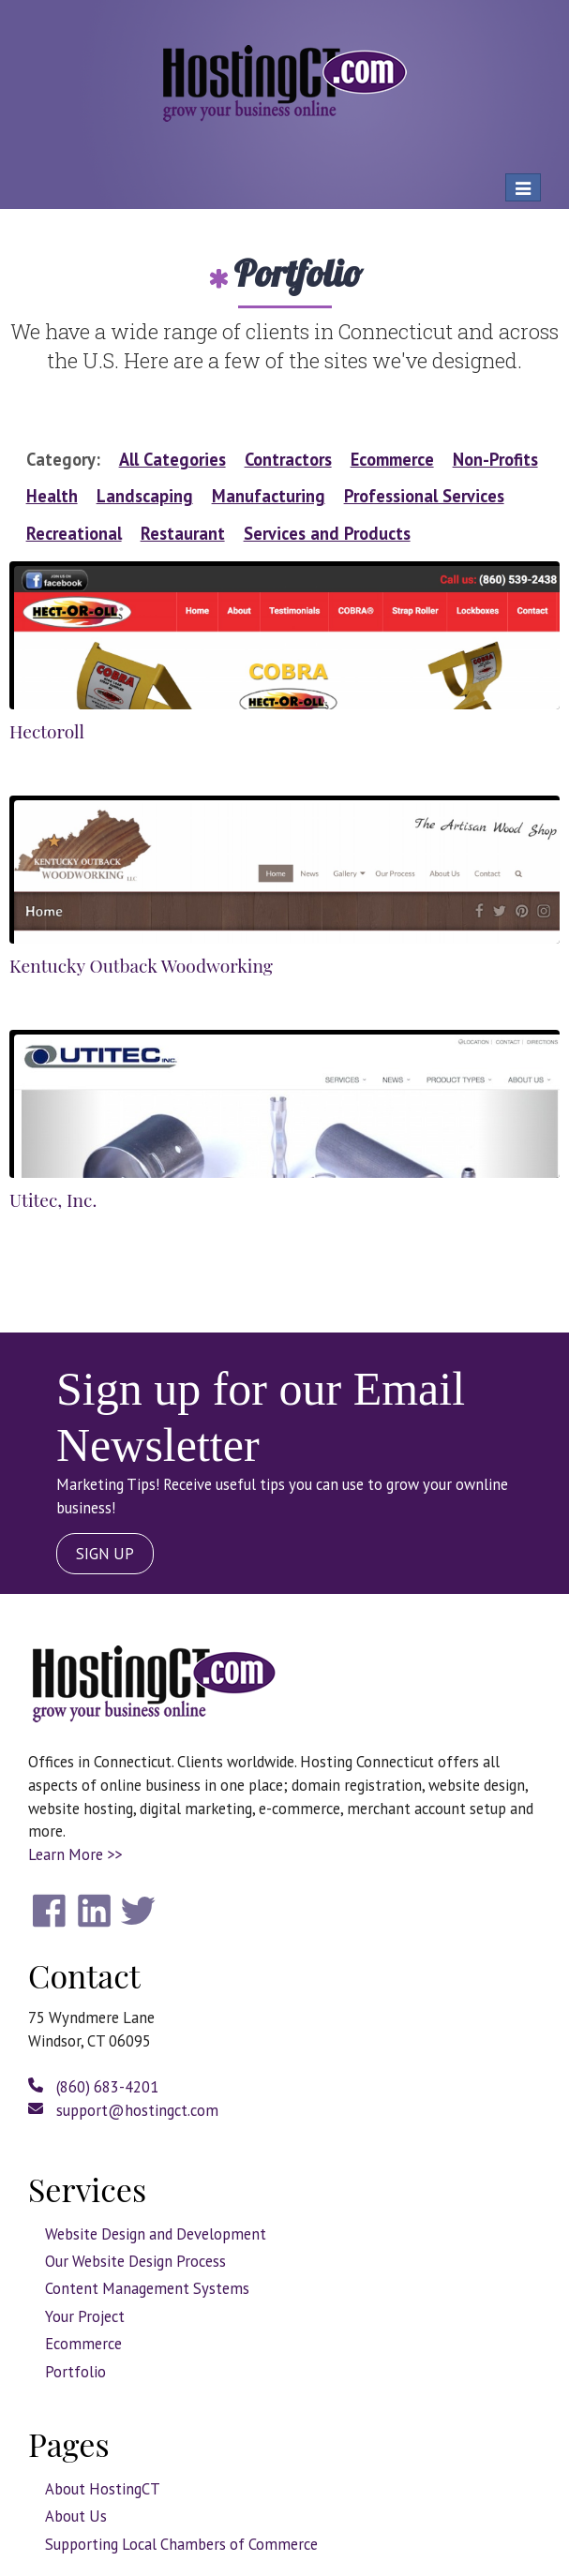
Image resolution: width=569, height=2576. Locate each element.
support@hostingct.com (123, 2110)
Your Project (85, 2316)
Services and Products (327, 533)
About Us (76, 2516)
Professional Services (424, 495)
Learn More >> (75, 1854)
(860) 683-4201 (93, 2087)
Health (52, 495)
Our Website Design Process (135, 2261)
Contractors (288, 459)
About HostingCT (102, 2489)
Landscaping (145, 495)
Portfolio (75, 2371)
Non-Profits (495, 459)
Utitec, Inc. (53, 1199)
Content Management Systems (147, 2288)
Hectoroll (46, 731)
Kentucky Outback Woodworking (141, 965)
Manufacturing (268, 495)
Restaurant (183, 533)
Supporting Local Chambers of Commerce (181, 2544)
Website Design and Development (155, 2234)
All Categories (172, 459)
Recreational (74, 533)
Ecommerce (392, 459)
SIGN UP (105, 1553)
